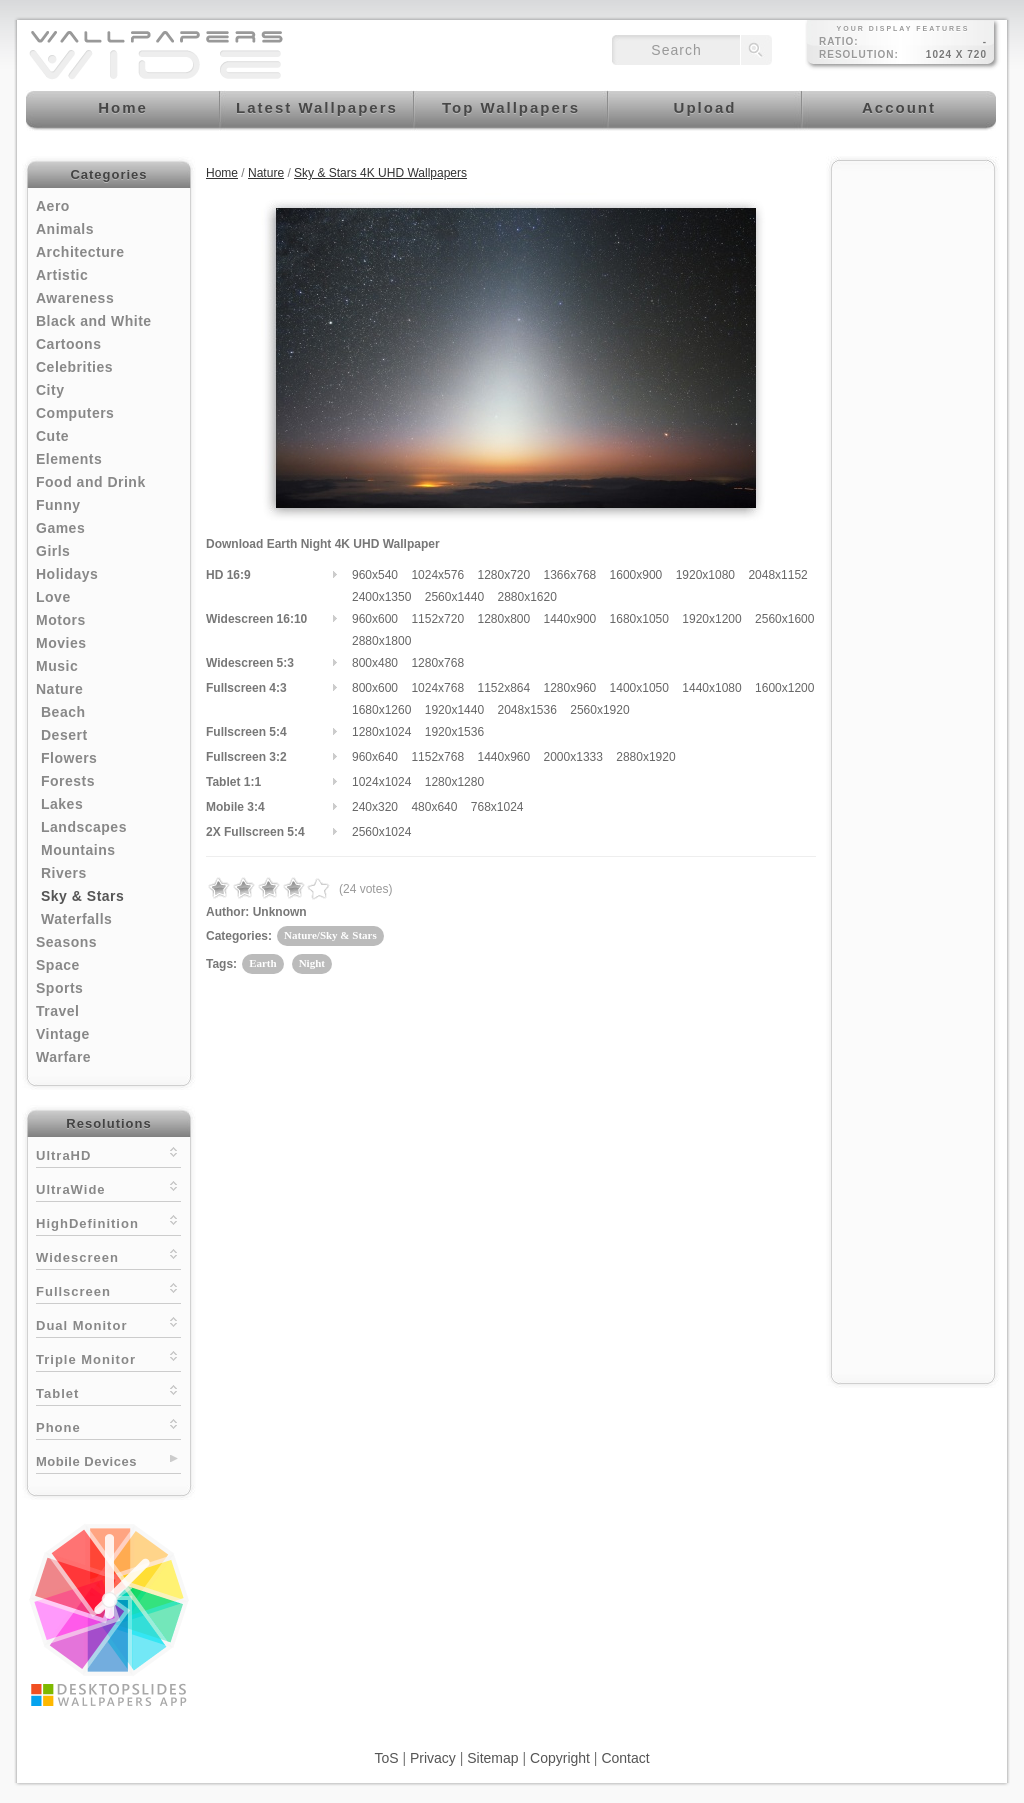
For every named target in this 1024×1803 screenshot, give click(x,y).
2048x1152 (777, 575)
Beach (63, 712)
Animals (65, 229)
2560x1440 (454, 597)
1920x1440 (454, 710)
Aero (53, 206)
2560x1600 (784, 619)
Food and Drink (91, 482)
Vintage (63, 1034)
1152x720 (437, 619)
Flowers (69, 758)
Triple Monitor (108, 1357)
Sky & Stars (82, 896)
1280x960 (570, 688)
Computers (75, 413)
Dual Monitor (108, 1323)
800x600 (375, 688)
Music (57, 666)
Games (60, 528)
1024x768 (437, 688)
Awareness (75, 298)
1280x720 (503, 575)
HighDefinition (108, 1221)
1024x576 (437, 575)
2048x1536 (526, 710)
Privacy (433, 1758)
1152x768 (437, 757)
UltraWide (108, 1187)
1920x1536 (454, 732)
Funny (58, 505)
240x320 (375, 807)
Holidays (67, 574)
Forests (68, 781)
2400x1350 (381, 597)
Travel (57, 1011)
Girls (53, 551)
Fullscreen (108, 1289)
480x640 (434, 807)
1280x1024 (381, 732)
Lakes (62, 804)
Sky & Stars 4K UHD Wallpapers (380, 173)
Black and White (94, 321)
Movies (61, 643)
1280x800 (503, 619)
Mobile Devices (86, 1461)
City (50, 390)
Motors (61, 620)
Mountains (78, 850)
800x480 (375, 663)
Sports (59, 988)
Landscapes (84, 827)
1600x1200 (784, 688)
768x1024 (497, 807)
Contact (625, 1758)
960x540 (375, 575)
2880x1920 (645, 757)
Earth (263, 963)
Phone (108, 1425)
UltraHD (108, 1153)
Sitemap (492, 1758)
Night (312, 963)
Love (53, 597)
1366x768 (570, 575)
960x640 (375, 757)
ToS (386, 1758)
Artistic (62, 275)
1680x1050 (639, 619)
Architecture (80, 252)
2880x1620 (526, 597)
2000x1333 (573, 757)
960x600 (375, 619)
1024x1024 (381, 782)
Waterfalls (76, 919)
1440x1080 (711, 688)
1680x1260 (381, 710)
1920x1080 (705, 575)
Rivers (64, 873)
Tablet (108, 1391)
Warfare (63, 1057)
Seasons (66, 942)
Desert (64, 735)
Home (222, 173)
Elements (69, 459)
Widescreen (108, 1255)
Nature (59, 689)
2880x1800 (381, 641)
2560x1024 (381, 832)
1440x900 (570, 619)
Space (58, 965)
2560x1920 (599, 710)
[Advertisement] (913, 472)
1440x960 (503, 757)
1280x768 (437, 663)
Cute (52, 436)
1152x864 (503, 688)
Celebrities (74, 367)
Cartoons (68, 344)
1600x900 (636, 575)
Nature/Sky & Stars (330, 935)
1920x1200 (711, 619)
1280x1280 (454, 782)
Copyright (560, 1758)
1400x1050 (639, 688)
